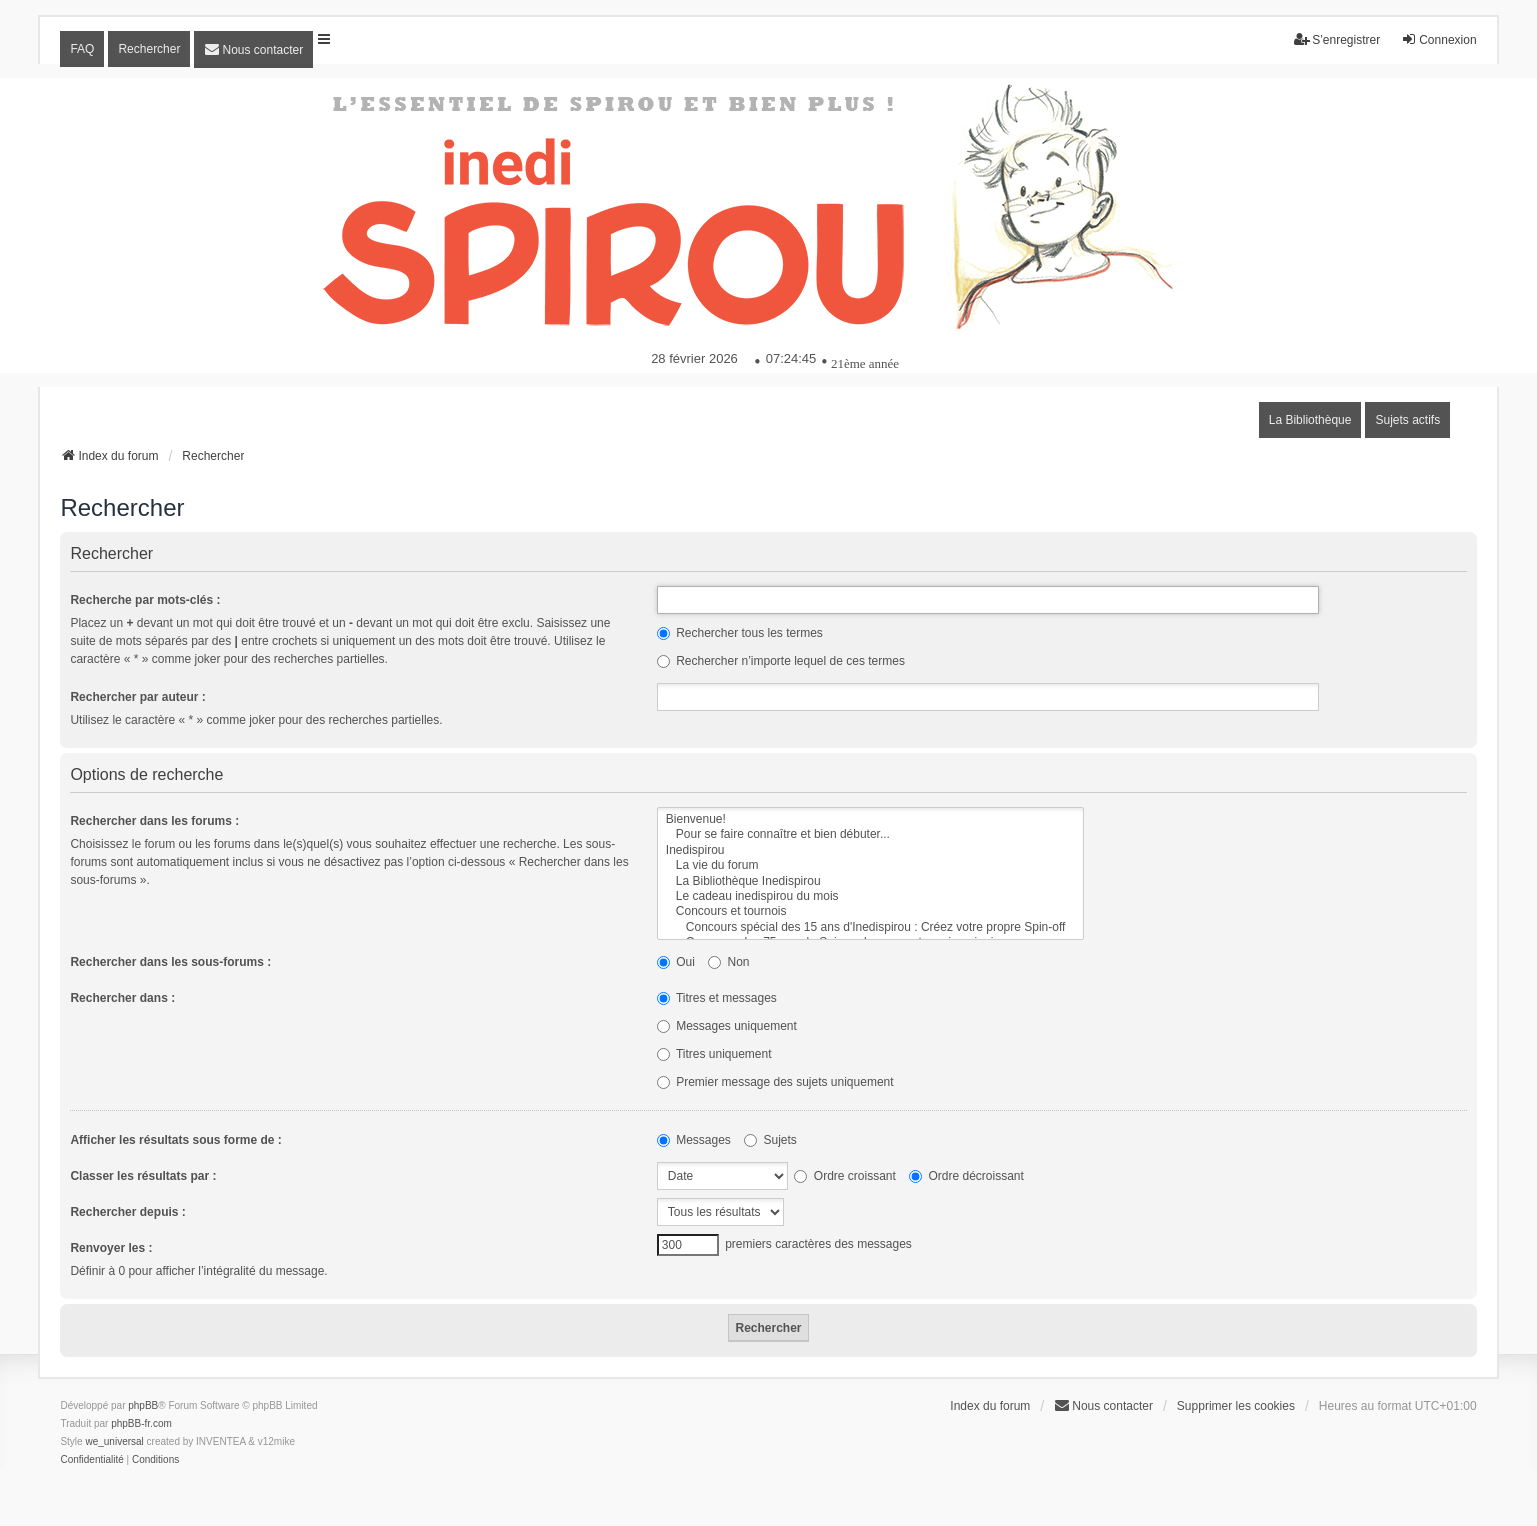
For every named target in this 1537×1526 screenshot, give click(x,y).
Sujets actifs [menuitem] (1407, 420)
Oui (676, 962)
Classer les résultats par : (143, 1176)
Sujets (770, 1140)
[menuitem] (253, 49)
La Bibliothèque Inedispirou (871, 881)
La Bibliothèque (1310, 420)
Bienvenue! (871, 819)
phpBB (143, 1405)
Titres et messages (717, 998)
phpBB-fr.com (141, 1423)
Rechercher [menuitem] (149, 49)
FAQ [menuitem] (82, 49)
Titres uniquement (714, 1054)
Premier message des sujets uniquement (775, 1082)
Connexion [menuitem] (1438, 39)
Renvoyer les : (111, 1248)
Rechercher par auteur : (137, 697)
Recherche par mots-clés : (145, 600)
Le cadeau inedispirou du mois (871, 896)
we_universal (114, 1441)
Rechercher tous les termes (740, 633)
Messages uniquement (727, 1026)
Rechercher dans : (122, 998)
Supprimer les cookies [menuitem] (1236, 1406)
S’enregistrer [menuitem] (1337, 39)
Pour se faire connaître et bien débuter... (871, 834)
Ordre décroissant (966, 1176)
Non (728, 962)
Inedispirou (871, 850)
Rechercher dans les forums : (154, 821)
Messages (694, 1140)
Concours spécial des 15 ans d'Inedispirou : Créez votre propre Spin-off (871, 927)
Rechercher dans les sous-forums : (170, 962)
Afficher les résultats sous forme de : (175, 1140)
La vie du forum (871, 865)
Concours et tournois (871, 911)
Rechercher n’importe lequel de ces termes (781, 661)
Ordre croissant (844, 1176)
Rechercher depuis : (127, 1212)
